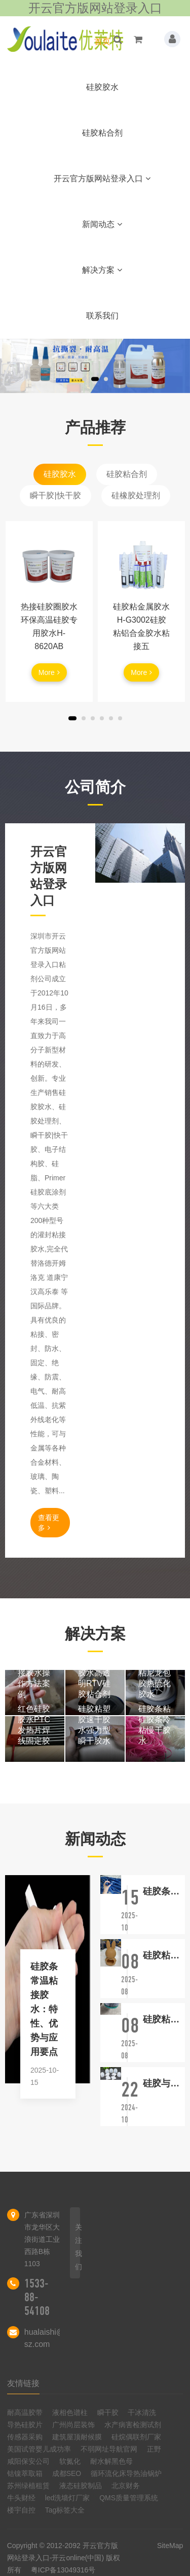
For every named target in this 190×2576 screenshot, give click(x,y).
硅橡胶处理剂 (135, 495)
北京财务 (125, 2486)
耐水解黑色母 (111, 2461)
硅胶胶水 (102, 87)
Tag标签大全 (65, 2510)
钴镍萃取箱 (25, 2473)
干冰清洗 (142, 2412)
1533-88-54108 (37, 2297)
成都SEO (67, 2473)
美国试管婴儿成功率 (39, 2449)
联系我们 (102, 315)
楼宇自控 (21, 2510)
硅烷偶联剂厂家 (136, 2437)
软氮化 (70, 2461)
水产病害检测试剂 (132, 2425)
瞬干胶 (108, 2412)
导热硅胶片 (25, 2425)
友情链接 (23, 2383)
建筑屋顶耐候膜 (77, 2437)
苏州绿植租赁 (28, 2486)
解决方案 (102, 270)
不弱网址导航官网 (109, 2449)
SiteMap (170, 2545)
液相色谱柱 (70, 2412)
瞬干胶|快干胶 (55, 495)
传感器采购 (25, 2437)
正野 (154, 2449)
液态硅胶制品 (80, 2486)
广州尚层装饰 (73, 2425)
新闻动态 (102, 224)
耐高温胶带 (25, 2412)
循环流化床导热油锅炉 (126, 2473)
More (49, 672)
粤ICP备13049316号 (63, 2570)
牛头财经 (21, 2498)
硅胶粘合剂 (102, 132)
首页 (102, 41)
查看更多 (48, 1523)
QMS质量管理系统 (128, 2498)
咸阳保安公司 (28, 2461)
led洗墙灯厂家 (67, 2498)
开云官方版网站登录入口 (102, 178)
